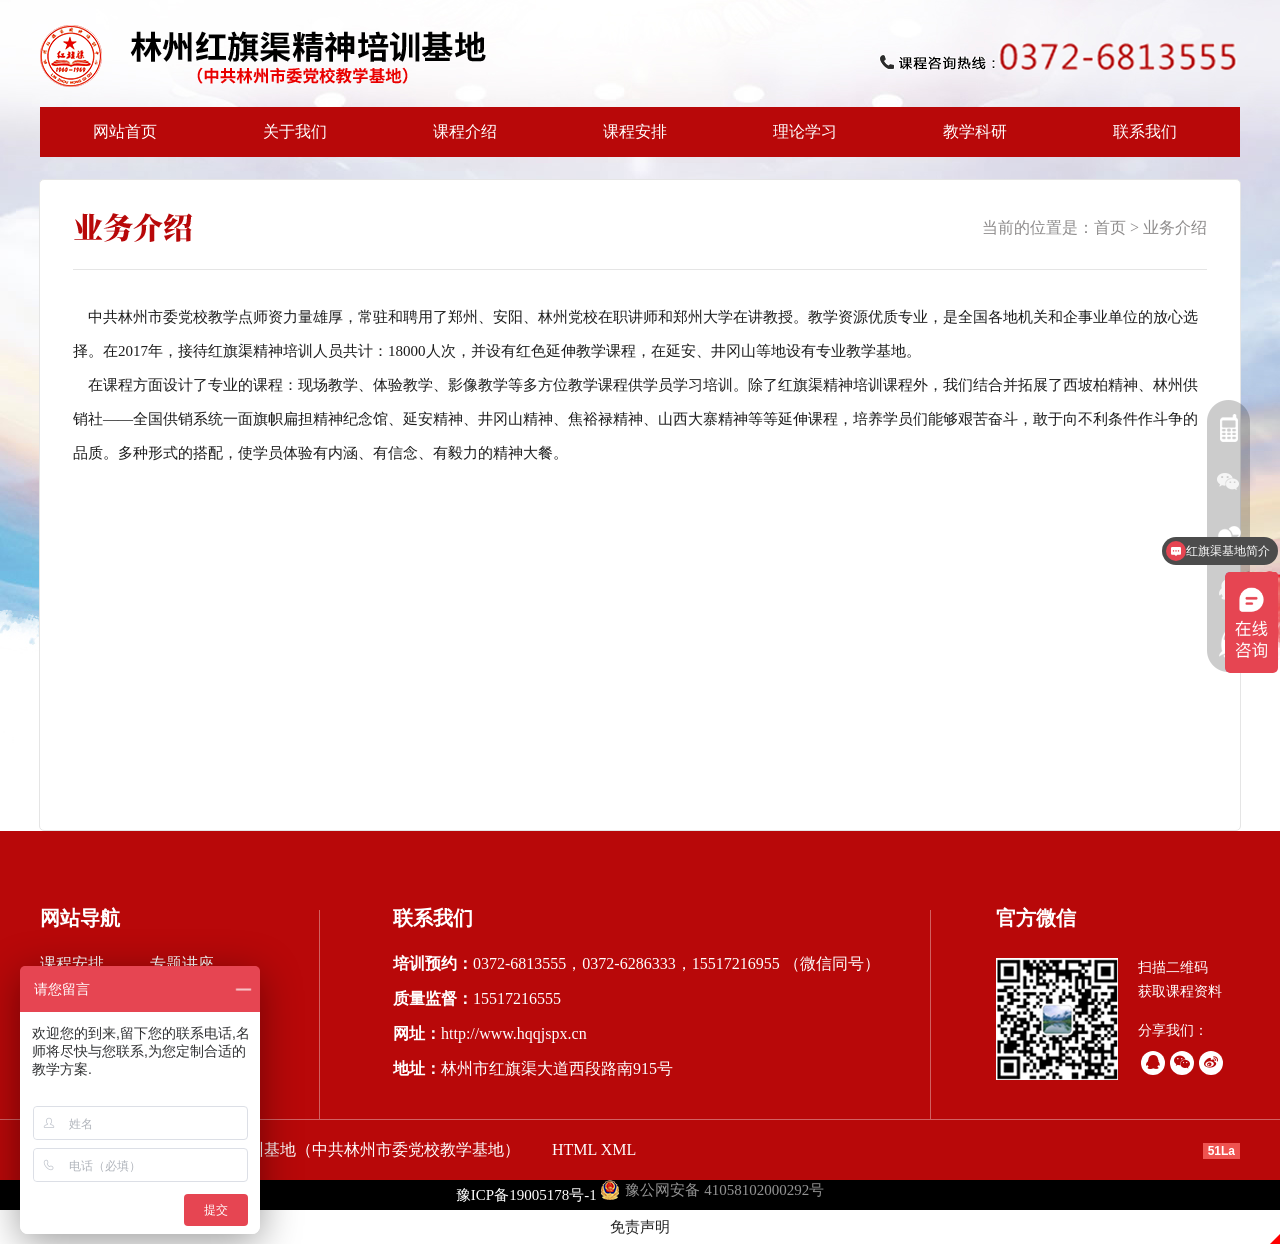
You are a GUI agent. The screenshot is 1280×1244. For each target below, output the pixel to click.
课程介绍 (459, 140)
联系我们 (1145, 131)
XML (619, 1149)
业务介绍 (1175, 227)
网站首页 (125, 131)
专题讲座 (182, 963)
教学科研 (969, 140)
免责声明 (640, 1227)
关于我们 (289, 140)
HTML (574, 1149)
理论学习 (805, 131)
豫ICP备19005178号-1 (526, 1195)
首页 (1110, 227)
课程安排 (629, 140)
